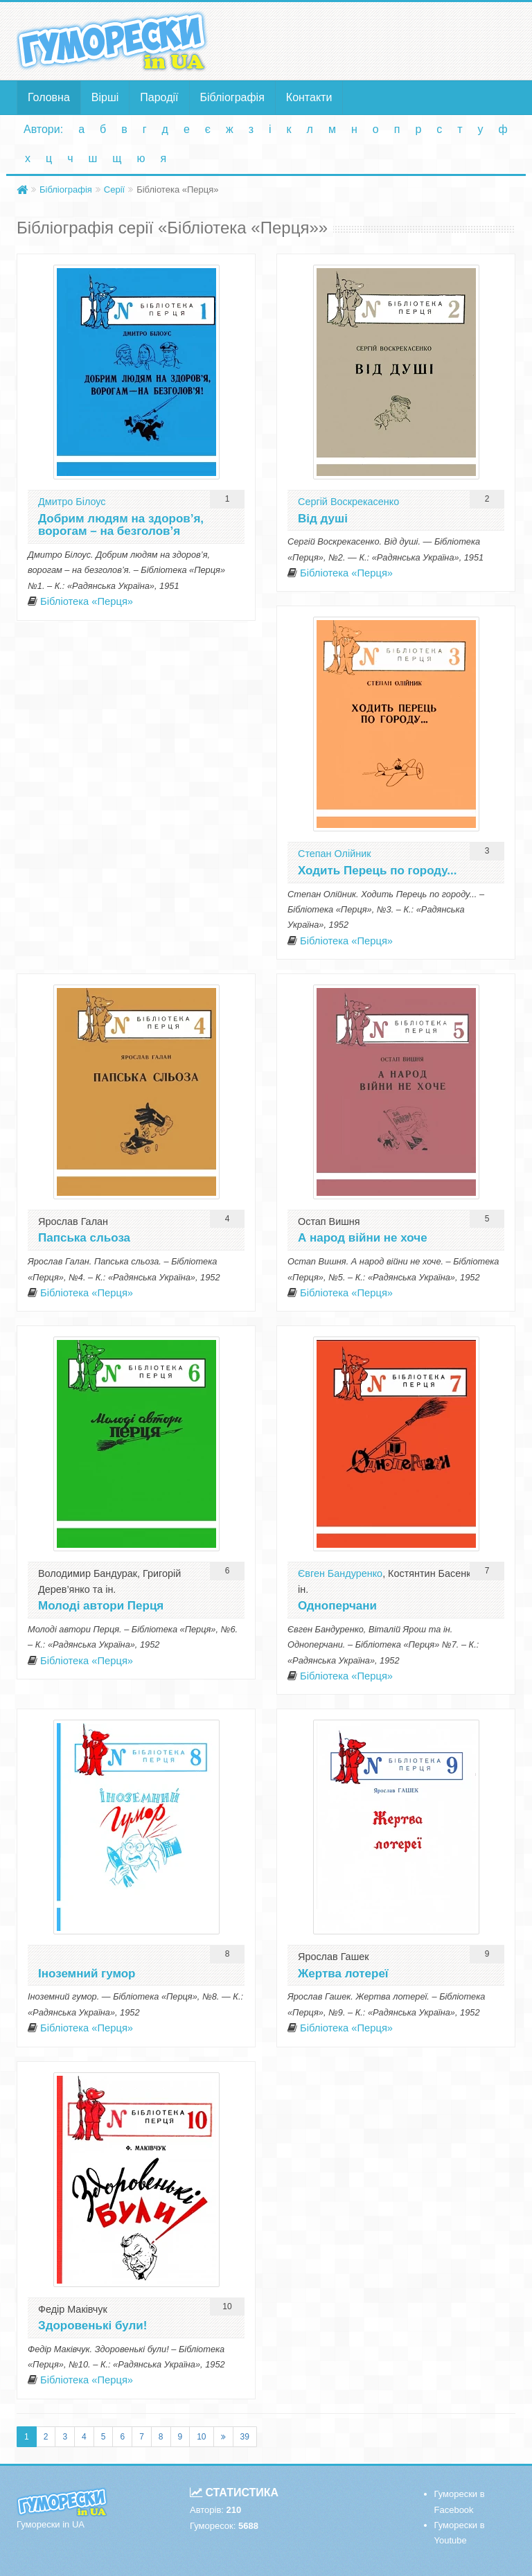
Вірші (105, 97)
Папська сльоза (84, 1237)
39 (244, 2437)
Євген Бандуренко (340, 1573)
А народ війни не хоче (362, 1237)
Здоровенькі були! (92, 2325)
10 (201, 2437)
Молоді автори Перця (100, 1605)
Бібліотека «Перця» (86, 601)
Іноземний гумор (87, 1973)
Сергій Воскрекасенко (348, 501)
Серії (114, 189)
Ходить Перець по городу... (377, 870)
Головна (49, 97)
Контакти (309, 97)
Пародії (159, 97)
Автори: (43, 129)
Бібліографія (232, 97)
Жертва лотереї (343, 1973)
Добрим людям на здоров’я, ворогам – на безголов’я (121, 525)
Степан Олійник (334, 853)
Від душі (323, 518)
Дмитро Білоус (72, 501)
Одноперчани (337, 1605)
